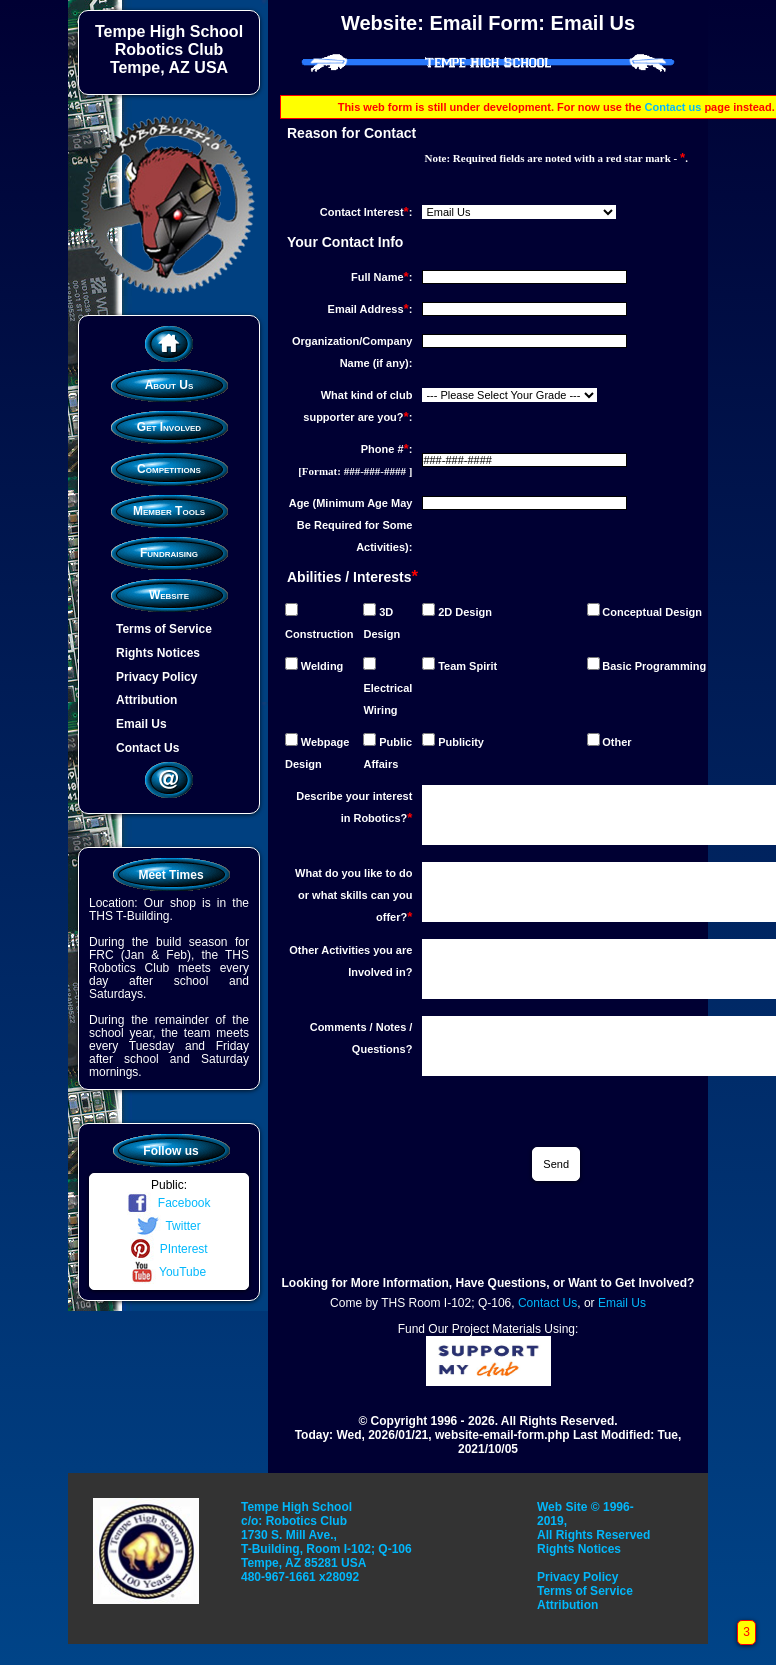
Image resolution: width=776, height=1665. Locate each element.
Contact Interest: (366, 212)
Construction (319, 634)
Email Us (141, 724)
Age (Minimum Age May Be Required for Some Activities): (351, 525)
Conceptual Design (652, 612)
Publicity (461, 742)
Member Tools (169, 511)
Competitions (169, 469)
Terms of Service (164, 629)
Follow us (170, 1151)
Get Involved (169, 427)
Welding (322, 666)
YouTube (169, 1272)
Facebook (168, 1203)
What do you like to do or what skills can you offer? (353, 895)
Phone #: (387, 449)
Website (169, 595)
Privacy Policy (156, 676)
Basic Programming (654, 666)
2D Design (465, 612)
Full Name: (381, 277)
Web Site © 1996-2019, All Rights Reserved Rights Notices (593, 1528)
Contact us (673, 107)
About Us (169, 385)
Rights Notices (158, 653)
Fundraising (169, 553)
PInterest (168, 1249)
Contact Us (147, 748)
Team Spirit (467, 666)
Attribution (146, 700)
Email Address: (370, 309)
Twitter (168, 1226)
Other (616, 742)
